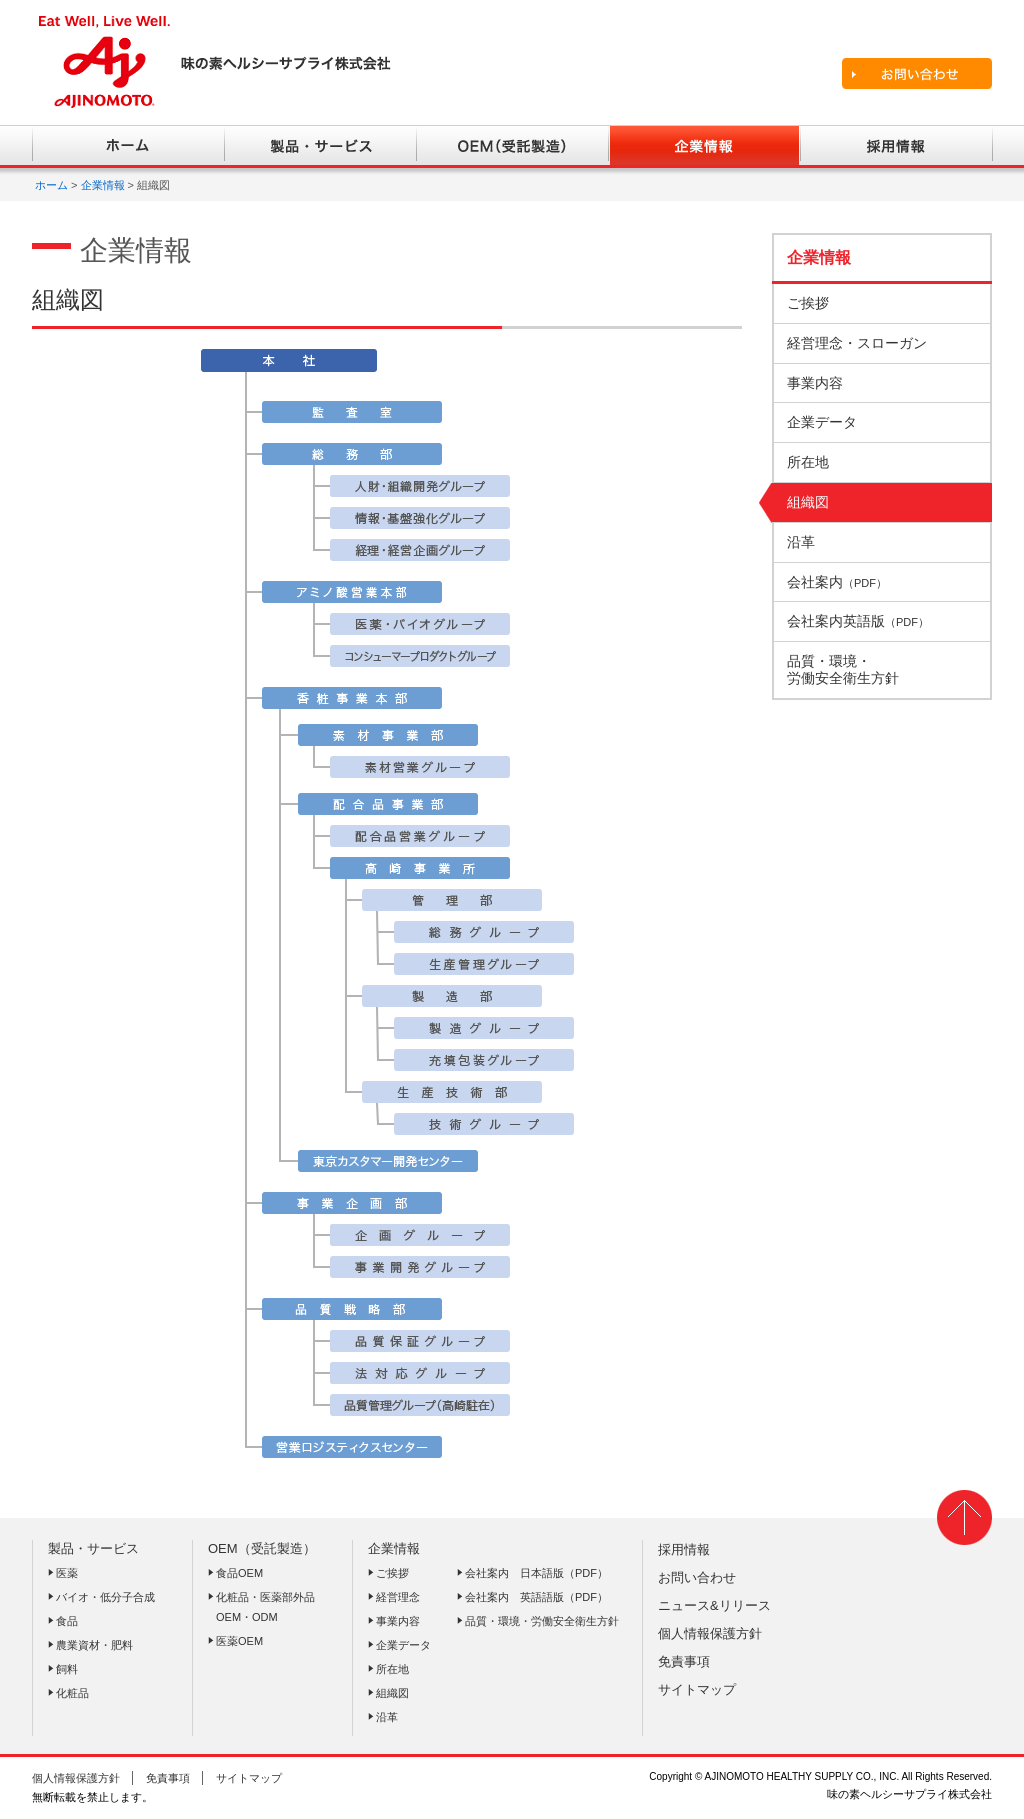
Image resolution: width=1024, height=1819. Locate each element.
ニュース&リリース (714, 1605)
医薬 (67, 1573)
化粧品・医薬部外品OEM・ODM (265, 1607)
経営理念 (398, 1597)
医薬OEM (239, 1641)
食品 (67, 1621)
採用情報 (684, 1549)
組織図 (392, 1693)
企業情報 (103, 185)
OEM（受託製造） (262, 1548)
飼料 (67, 1669)
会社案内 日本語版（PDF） (536, 1573)
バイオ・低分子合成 (105, 1597)
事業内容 (398, 1621)
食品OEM (239, 1573)
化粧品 (72, 1693)
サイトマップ (697, 1689)
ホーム (51, 185)
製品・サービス (93, 1548)
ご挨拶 (392, 1573)
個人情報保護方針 (710, 1633)
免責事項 (684, 1661)
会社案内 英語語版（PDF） (536, 1597)
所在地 (392, 1669)
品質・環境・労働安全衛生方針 (542, 1621)
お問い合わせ (697, 1577)
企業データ (403, 1645)
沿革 (387, 1717)
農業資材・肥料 (94, 1645)
